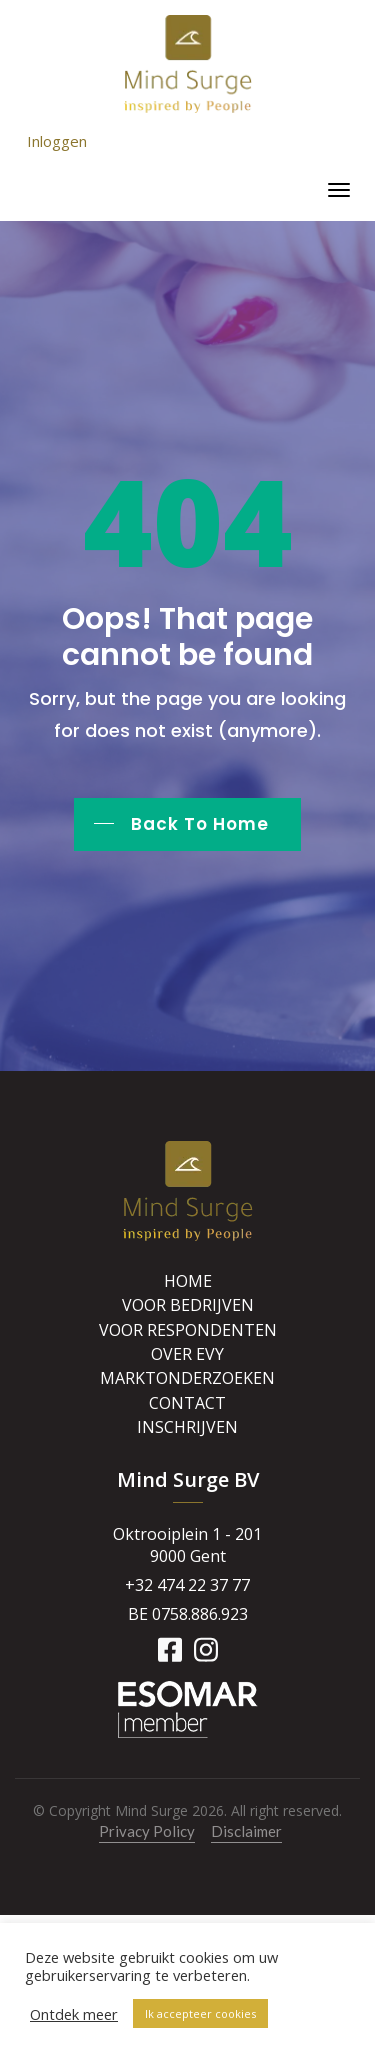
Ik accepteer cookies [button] (200, 2013)
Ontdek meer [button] (74, 2014)
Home (188, 1281)
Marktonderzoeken (187, 1378)
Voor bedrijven (188, 1305)
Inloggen (57, 141)
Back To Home (200, 824)
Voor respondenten (188, 1330)
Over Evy (187, 1354)
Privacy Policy (147, 1831)
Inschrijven (187, 1427)
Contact (187, 1403)
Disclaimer (246, 1831)
